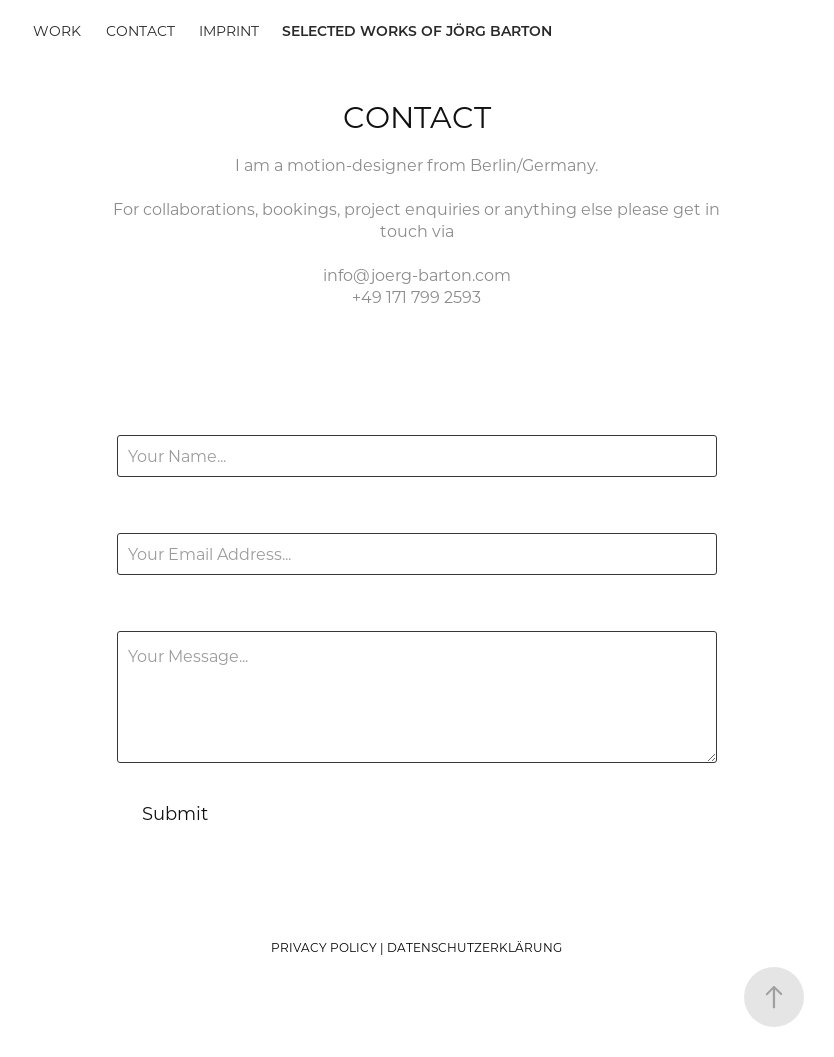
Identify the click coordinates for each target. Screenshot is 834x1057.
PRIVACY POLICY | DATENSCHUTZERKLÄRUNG (416, 947)
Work (57, 30)
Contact (140, 30)
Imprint (229, 30)
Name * (146, 417)
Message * (157, 613)
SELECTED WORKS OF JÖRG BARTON (417, 30)
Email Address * (179, 515)
